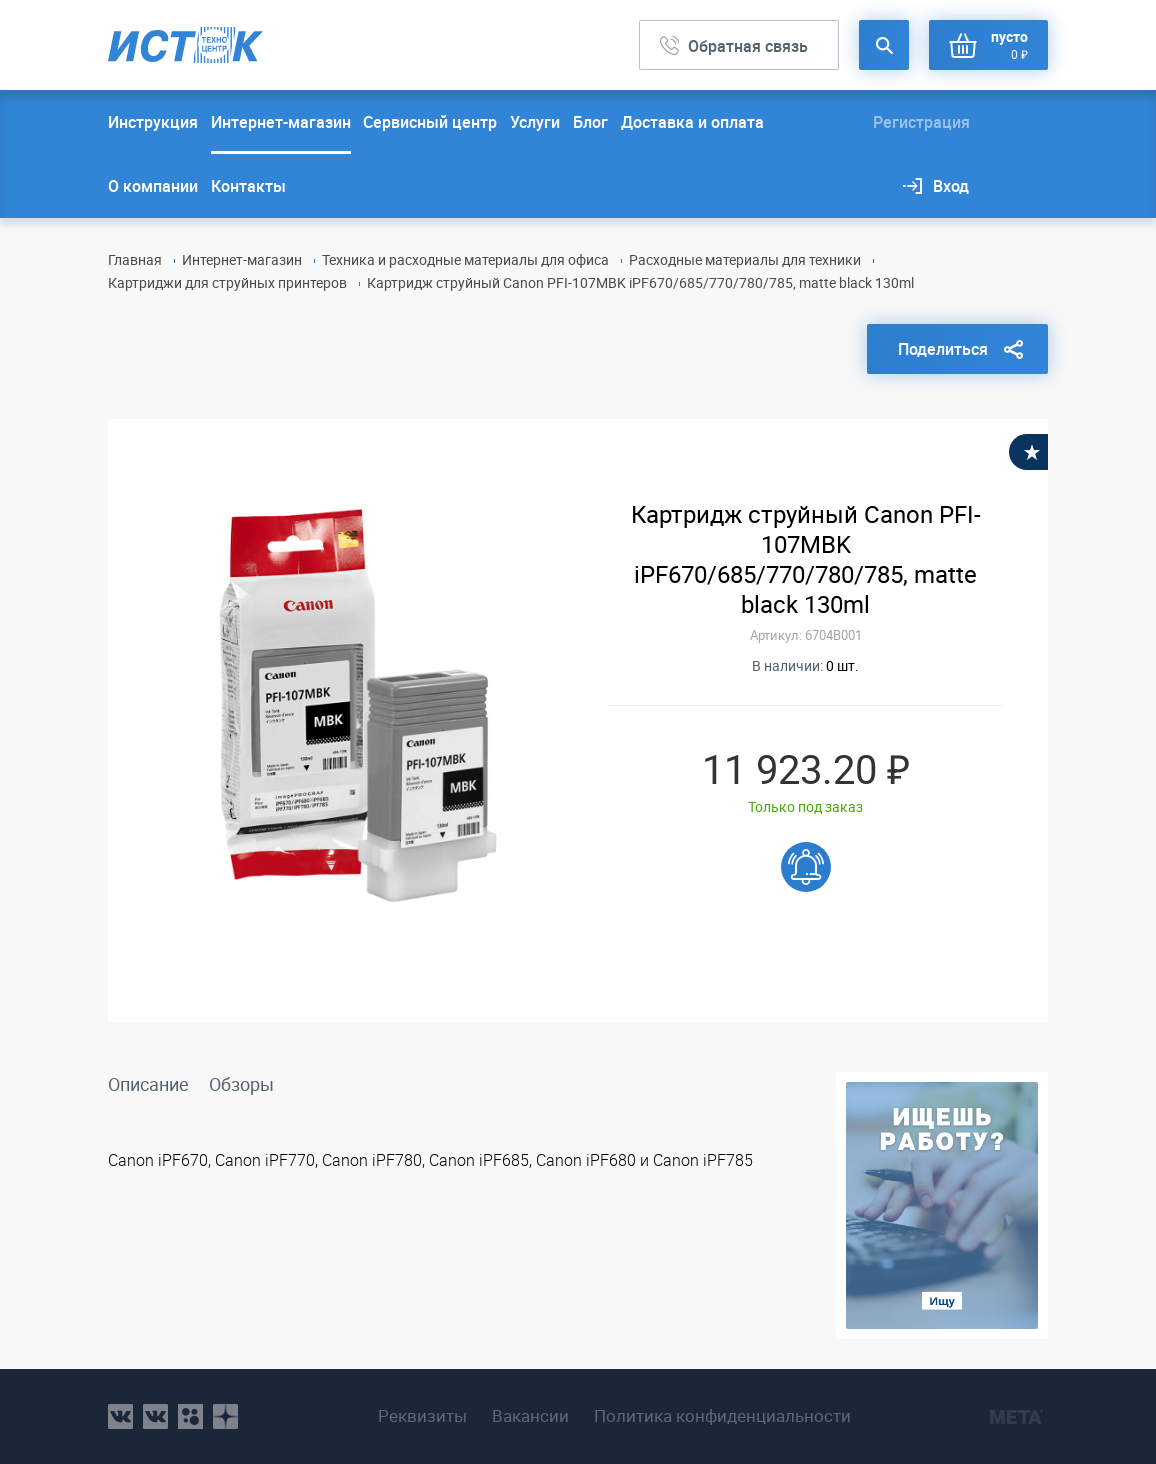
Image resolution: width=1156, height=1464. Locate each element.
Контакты (248, 186)
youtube (225, 1416)
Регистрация (921, 122)
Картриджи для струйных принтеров (227, 282)
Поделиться (943, 349)
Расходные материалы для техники (745, 259)
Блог (590, 122)
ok (190, 1416)
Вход (951, 186)
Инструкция (153, 122)
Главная (135, 259)
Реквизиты (422, 1416)
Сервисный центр (430, 122)
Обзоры (241, 1084)
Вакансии (530, 1416)
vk (120, 1416)
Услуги (535, 122)
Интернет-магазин (281, 122)
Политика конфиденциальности (722, 1416)
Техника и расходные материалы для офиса (465, 259)
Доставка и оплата (692, 122)
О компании (153, 186)
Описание (148, 1084)
